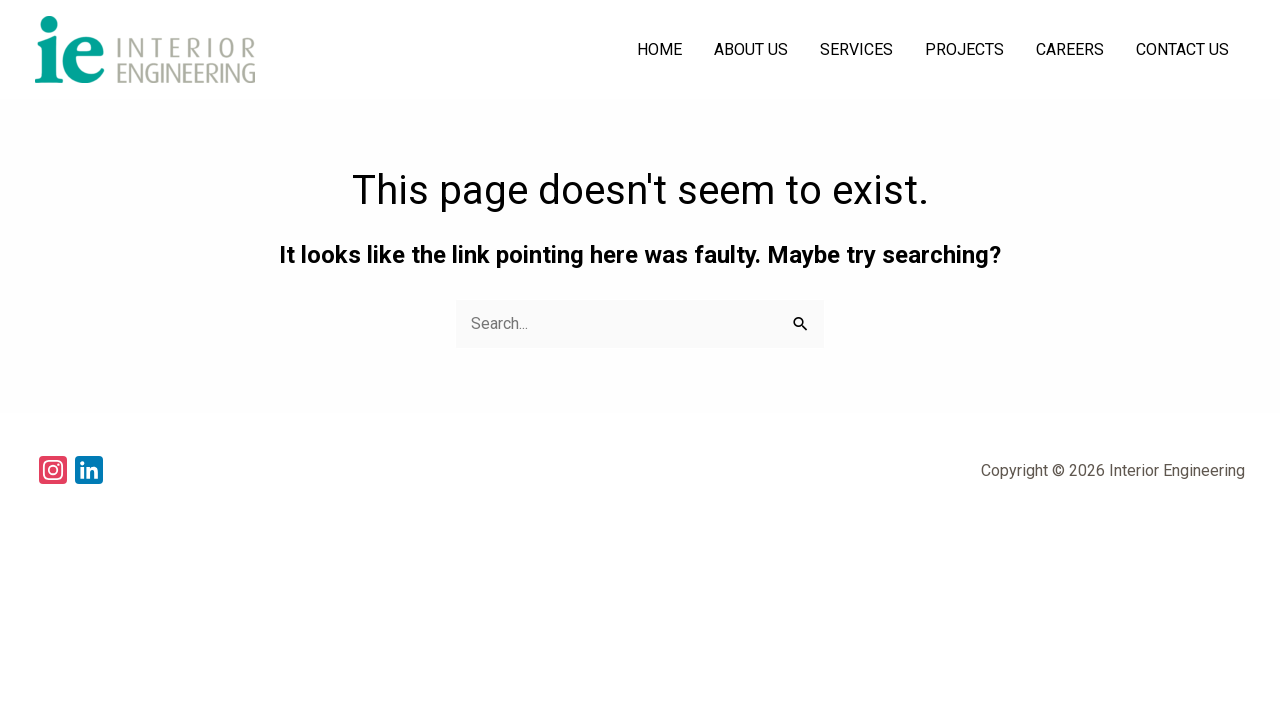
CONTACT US (1182, 49)
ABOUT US (751, 49)
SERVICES (856, 49)
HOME (659, 49)
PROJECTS (964, 49)
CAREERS (1070, 49)
